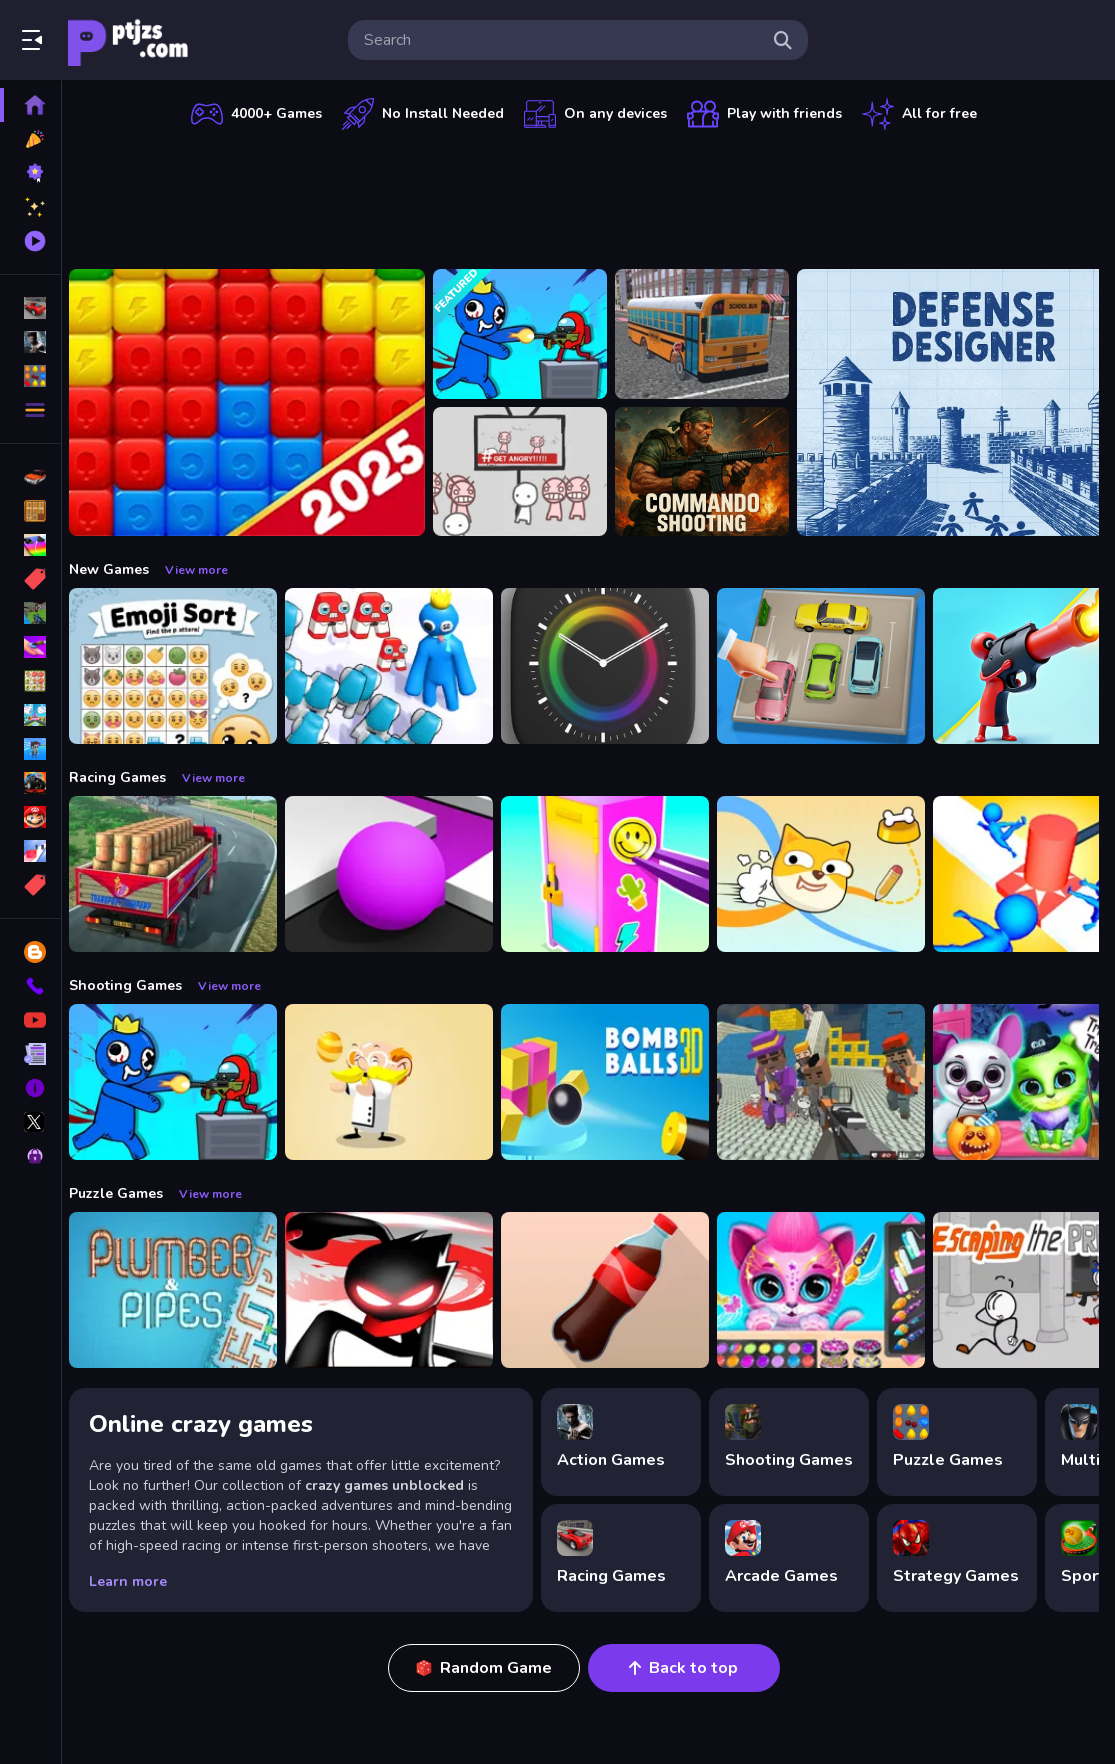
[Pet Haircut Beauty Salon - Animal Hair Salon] (832, 1290)
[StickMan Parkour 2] (400, 1290)
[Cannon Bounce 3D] (616, 1082)
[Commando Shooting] (713, 472)
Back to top (689, 1668)
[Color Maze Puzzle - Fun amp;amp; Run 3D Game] (400, 874)
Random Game (490, 1668)
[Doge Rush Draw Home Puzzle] (832, 874)
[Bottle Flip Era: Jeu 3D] (616, 1290)
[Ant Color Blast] (258, 402)
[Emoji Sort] (184, 666)
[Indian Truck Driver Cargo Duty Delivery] (184, 874)
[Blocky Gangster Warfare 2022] (832, 1082)
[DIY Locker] (616, 874)
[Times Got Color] (616, 666)
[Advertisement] (590, 195)
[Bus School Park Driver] (713, 334)
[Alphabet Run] (400, 666)
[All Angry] (531, 472)
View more (207, 570)
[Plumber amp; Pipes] (184, 1290)
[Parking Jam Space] (832, 666)
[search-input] (562, 40)
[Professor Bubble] (400, 1082)
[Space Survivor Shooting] (531, 334)
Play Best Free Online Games (128, 40)
